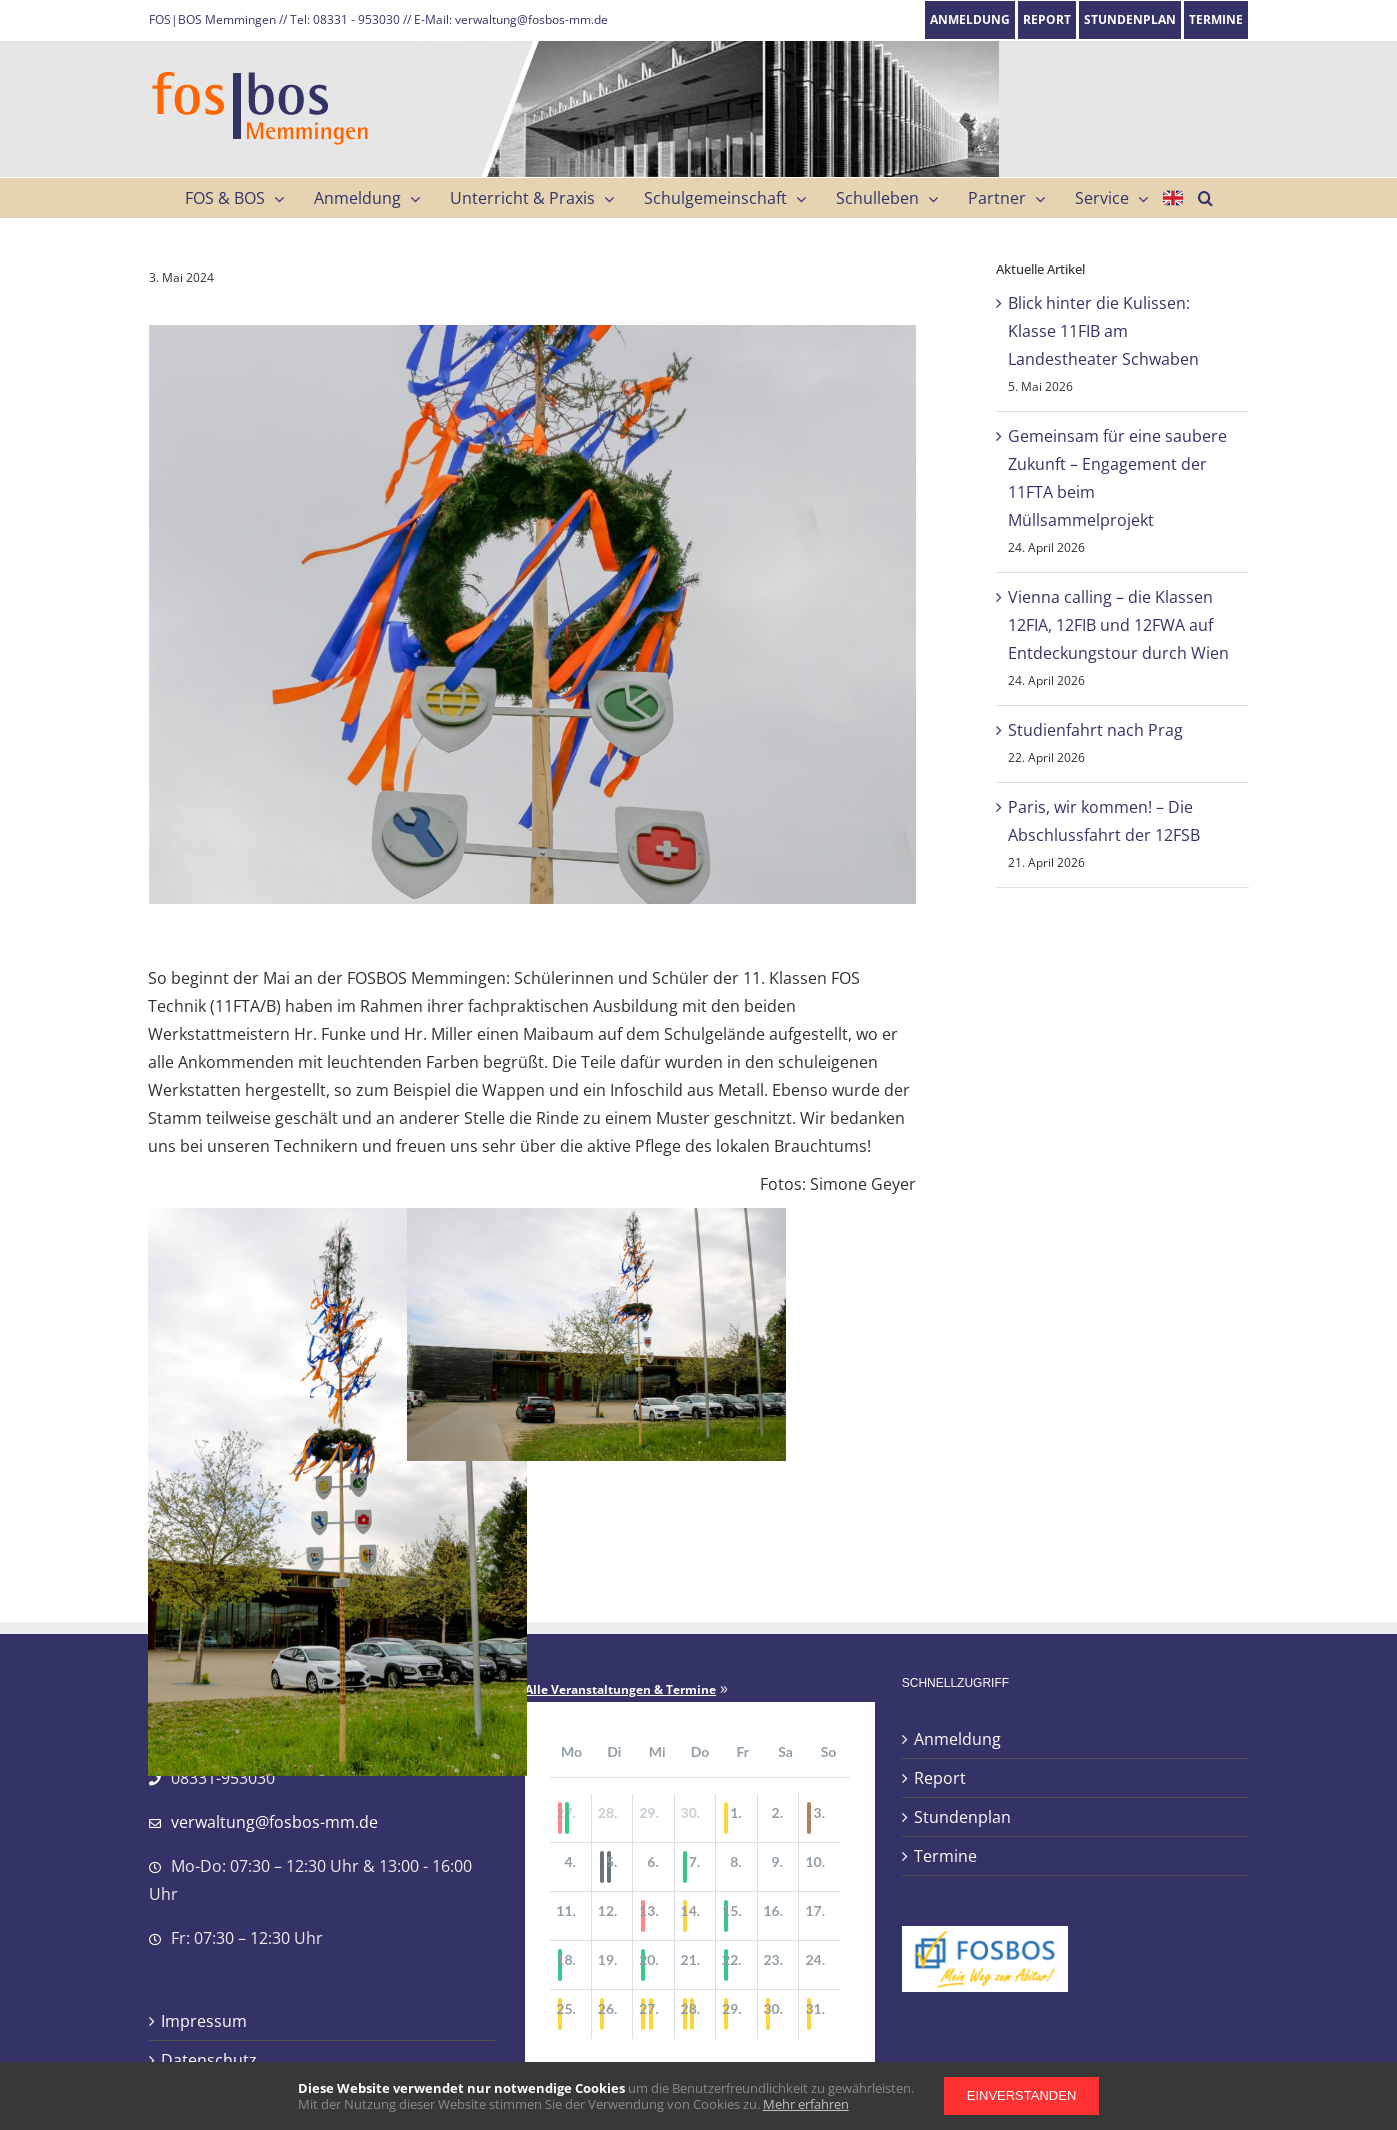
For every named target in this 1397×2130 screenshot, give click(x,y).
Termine (945, 1856)
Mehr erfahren (806, 2104)
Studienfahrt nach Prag (1095, 730)
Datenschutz (209, 2060)
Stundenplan (962, 1817)
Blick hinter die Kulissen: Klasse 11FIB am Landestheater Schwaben (1103, 331)
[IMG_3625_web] (532, 614)
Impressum (204, 2021)
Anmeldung (957, 1739)
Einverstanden (1022, 2095)
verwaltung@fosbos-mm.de (274, 1822)
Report (940, 1778)
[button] (1205, 198)
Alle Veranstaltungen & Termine (620, 1690)
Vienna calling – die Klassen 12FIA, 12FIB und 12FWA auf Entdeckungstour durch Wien (1118, 625)
